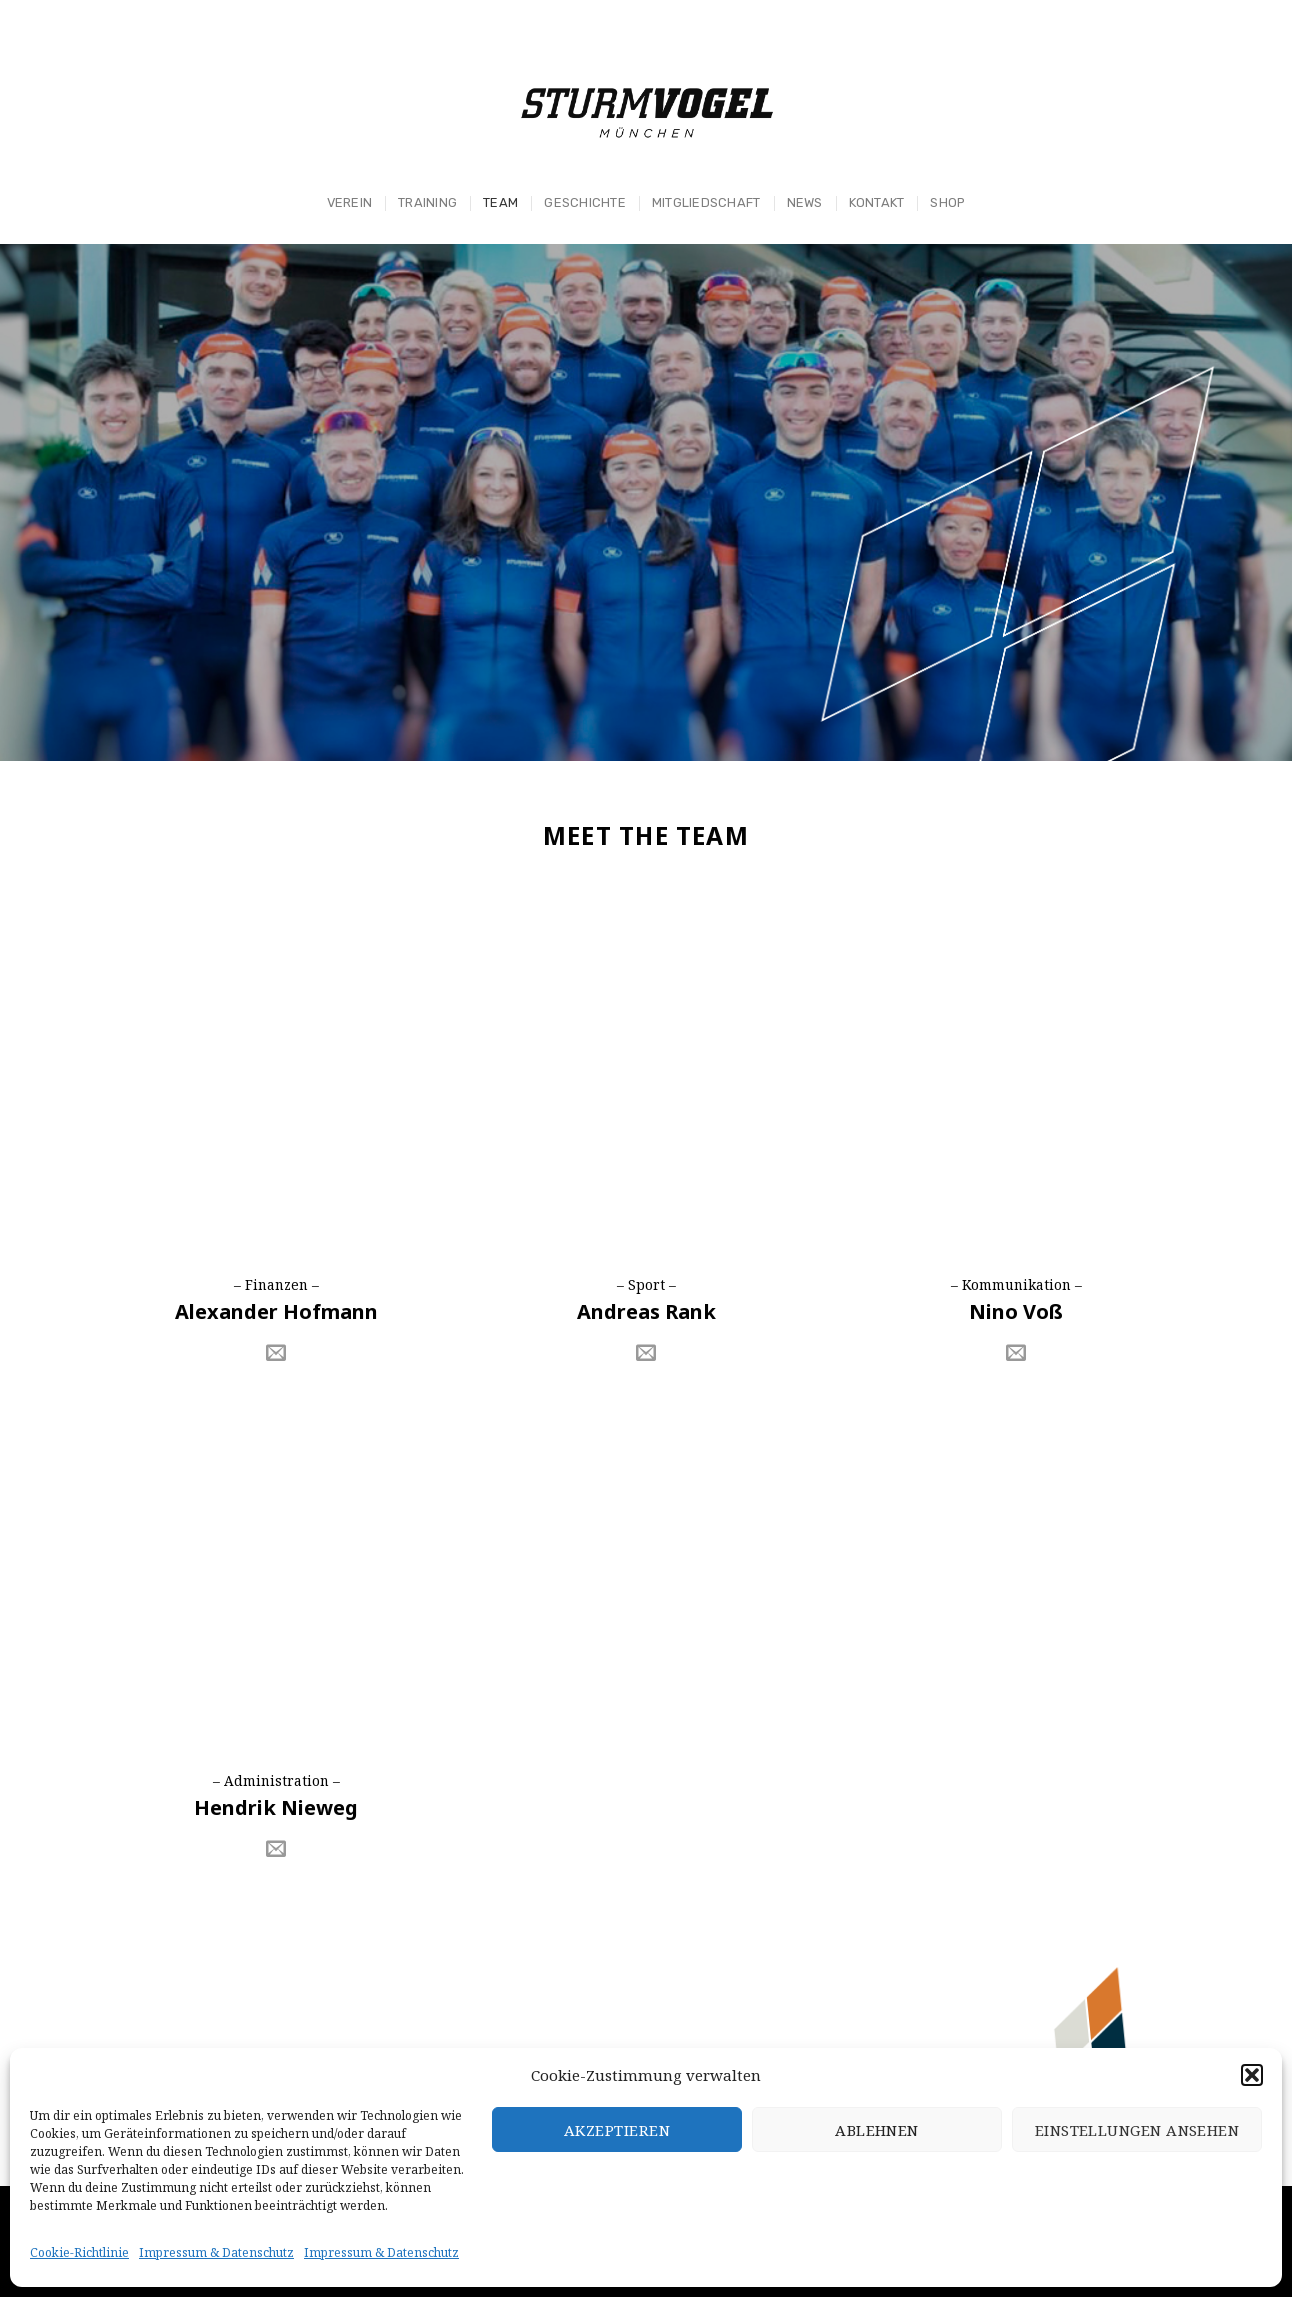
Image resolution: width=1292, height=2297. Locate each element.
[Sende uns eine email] (276, 1354)
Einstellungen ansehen (1137, 2130)
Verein (350, 202)
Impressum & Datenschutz (216, 2252)
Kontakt (877, 202)
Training (427, 202)
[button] (1252, 2075)
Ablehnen (877, 2130)
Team (500, 202)
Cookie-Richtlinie (79, 2252)
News (805, 202)
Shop (947, 202)
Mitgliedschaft (706, 202)
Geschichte (585, 202)
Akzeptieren (617, 2130)
